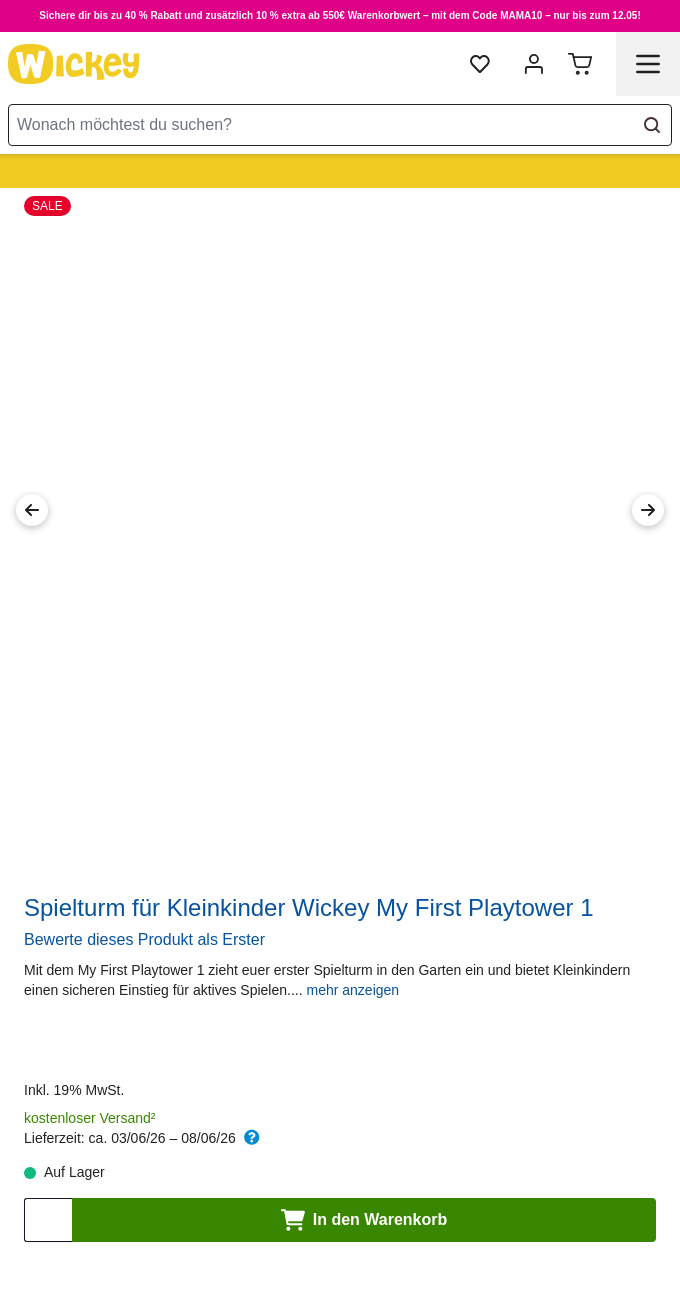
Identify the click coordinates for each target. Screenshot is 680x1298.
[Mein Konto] (534, 64)
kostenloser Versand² (90, 1118)
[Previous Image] (32, 510)
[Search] (652, 125)
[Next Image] (648, 510)
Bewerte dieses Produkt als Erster (144, 939)
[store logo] (74, 64)
